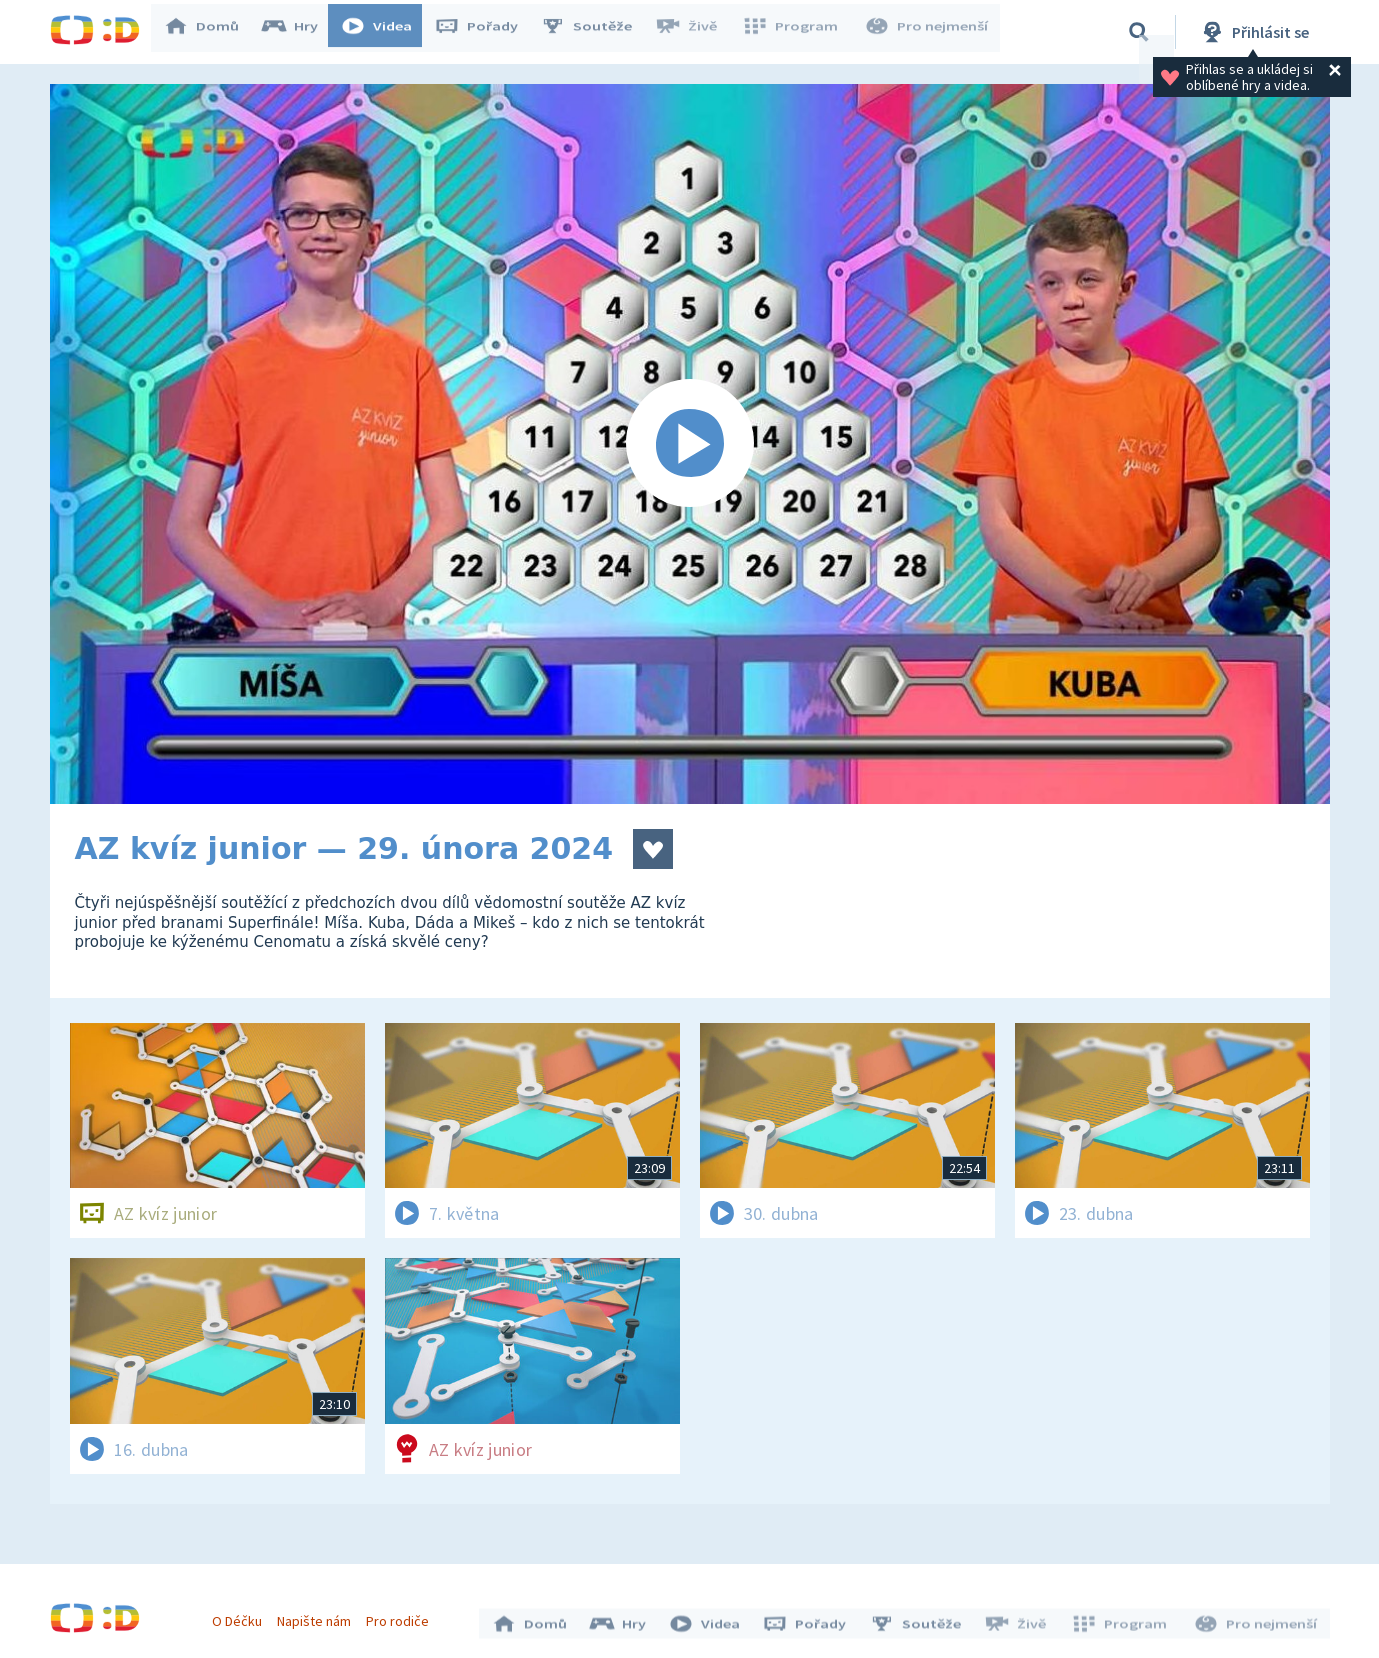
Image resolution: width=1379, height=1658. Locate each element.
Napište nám (319, 1616)
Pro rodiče (402, 1616)
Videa (386, 32)
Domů (211, 32)
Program (796, 32)
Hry (299, 32)
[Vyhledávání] (1139, 32)
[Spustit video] (690, 444)
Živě (695, 32)
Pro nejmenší (928, 32)
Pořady (486, 32)
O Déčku (242, 1616)
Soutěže (596, 32)
